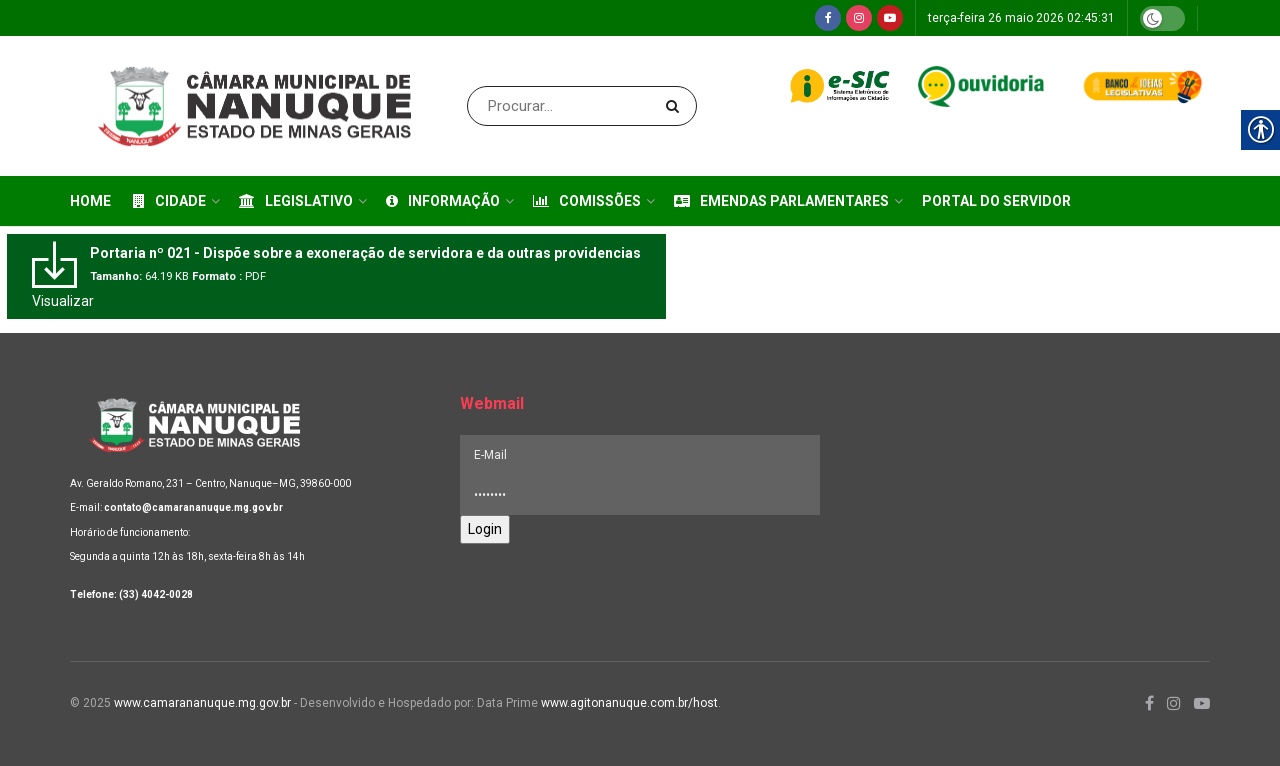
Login (485, 529)
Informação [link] (443, 201)
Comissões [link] (587, 201)
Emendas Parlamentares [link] (781, 201)
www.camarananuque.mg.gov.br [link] (202, 703)
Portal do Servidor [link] (996, 201)
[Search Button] (676, 106)
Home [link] (90, 201)
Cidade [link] (169, 201)
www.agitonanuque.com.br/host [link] (629, 703)
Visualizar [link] (63, 301)
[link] (828, 18)
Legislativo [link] (296, 201)
